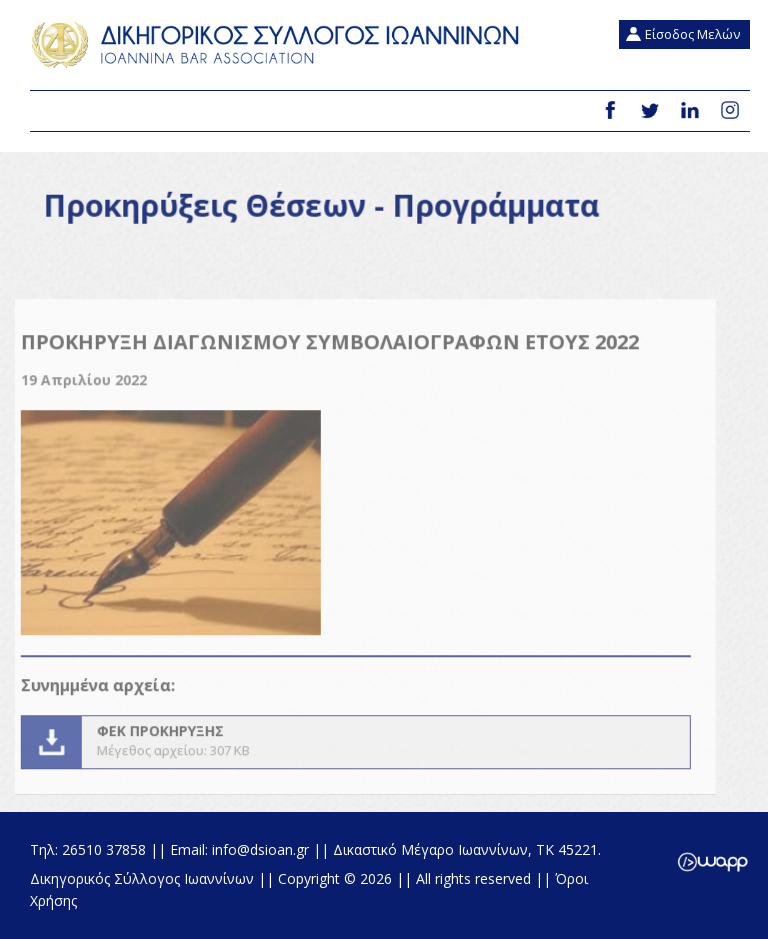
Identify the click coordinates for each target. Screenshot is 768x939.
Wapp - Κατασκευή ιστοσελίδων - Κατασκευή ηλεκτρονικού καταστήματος (712, 862)
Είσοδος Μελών (692, 34)
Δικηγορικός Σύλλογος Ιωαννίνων (280, 45)
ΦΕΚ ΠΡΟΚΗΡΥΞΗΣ (345, 753)
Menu (53, 112)
